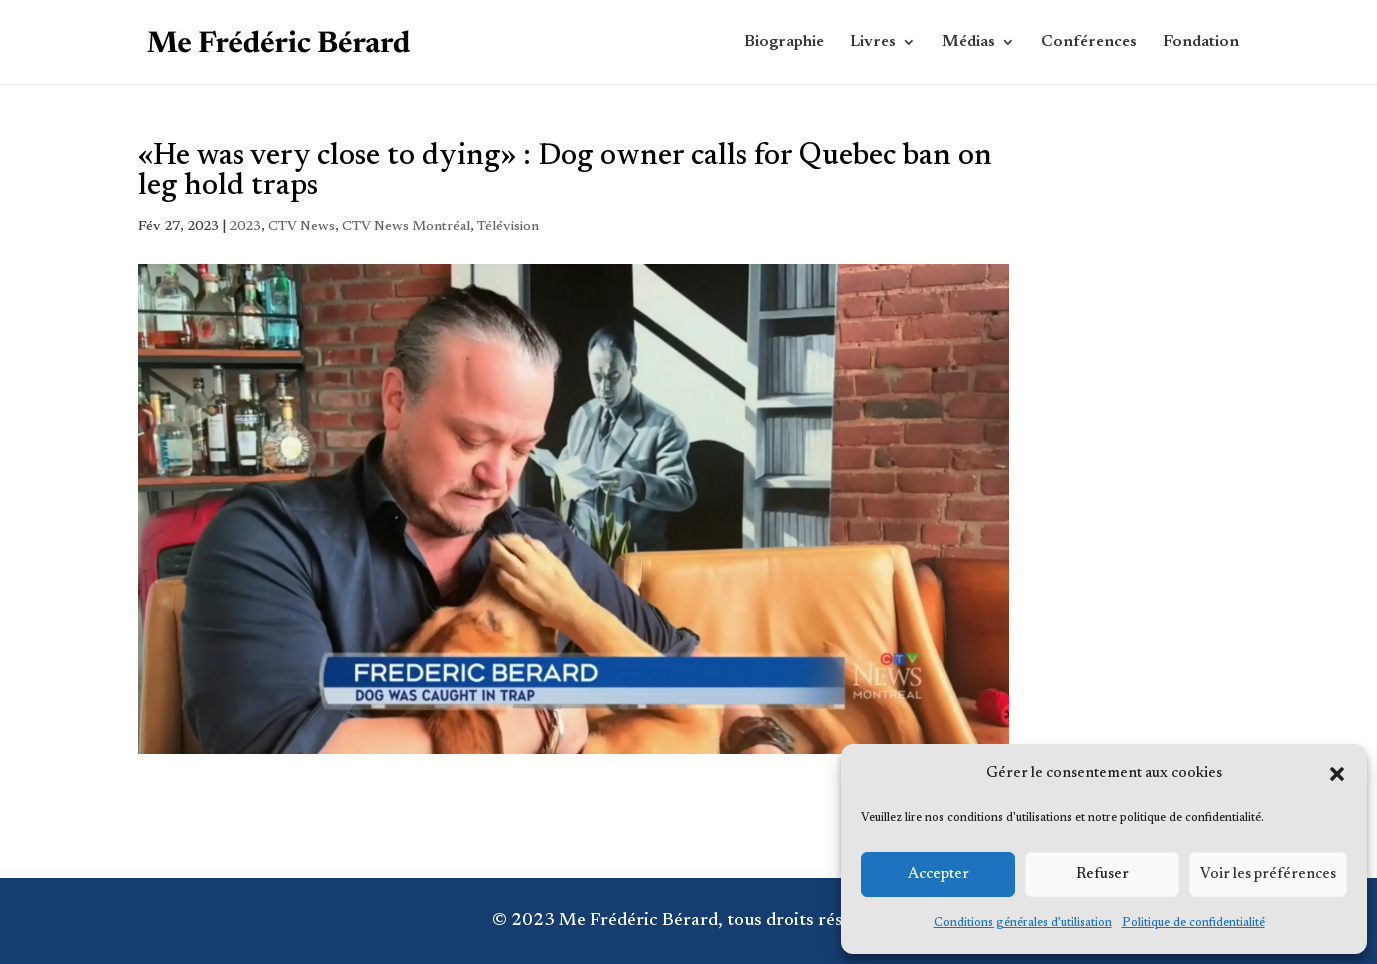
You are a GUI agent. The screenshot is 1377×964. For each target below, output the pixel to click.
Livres (873, 42)
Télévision (508, 227)
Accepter (938, 874)
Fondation (1201, 42)
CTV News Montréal (406, 227)
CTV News (301, 227)
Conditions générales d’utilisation (1023, 923)
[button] (1337, 774)
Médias (968, 42)
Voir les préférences (1268, 874)
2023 (245, 227)
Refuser (1102, 874)
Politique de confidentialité (1193, 923)
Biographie (784, 42)
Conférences (1089, 42)
